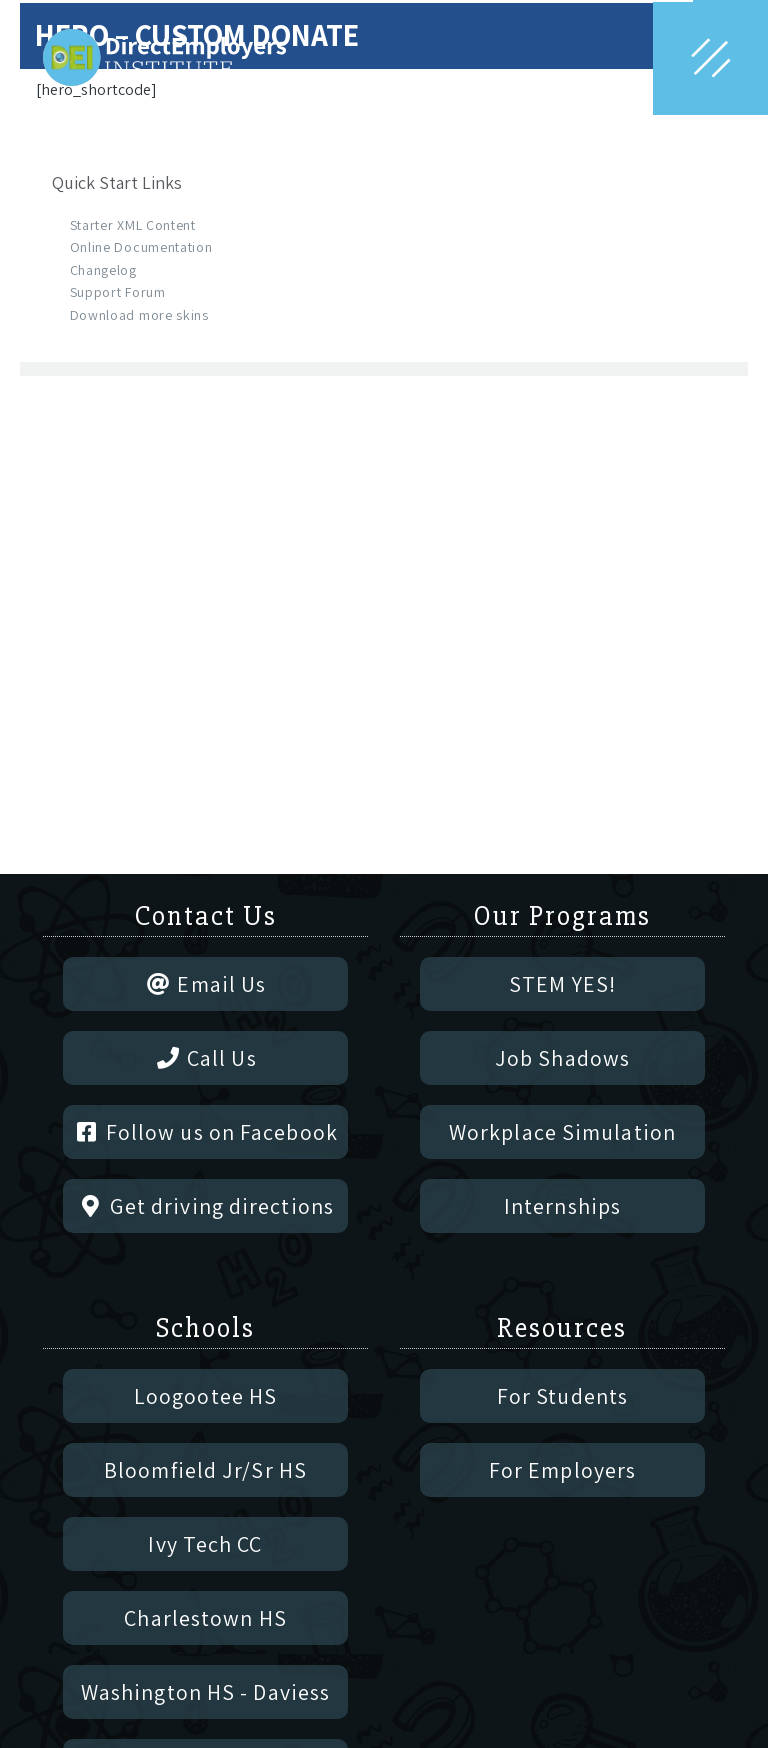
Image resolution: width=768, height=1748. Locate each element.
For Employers (562, 1470)
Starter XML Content (133, 225)
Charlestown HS (205, 1618)
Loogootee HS (205, 1396)
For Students (562, 1396)
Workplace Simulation (562, 1132)
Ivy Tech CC (205, 1544)
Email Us (205, 984)
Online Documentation (141, 247)
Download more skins (139, 315)
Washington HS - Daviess (205, 1692)
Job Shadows (562, 1058)
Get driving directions (205, 1206)
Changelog (103, 270)
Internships (562, 1206)
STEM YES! (562, 984)
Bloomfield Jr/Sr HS (205, 1470)
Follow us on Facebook (205, 1132)
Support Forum (118, 292)
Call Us (205, 1058)
